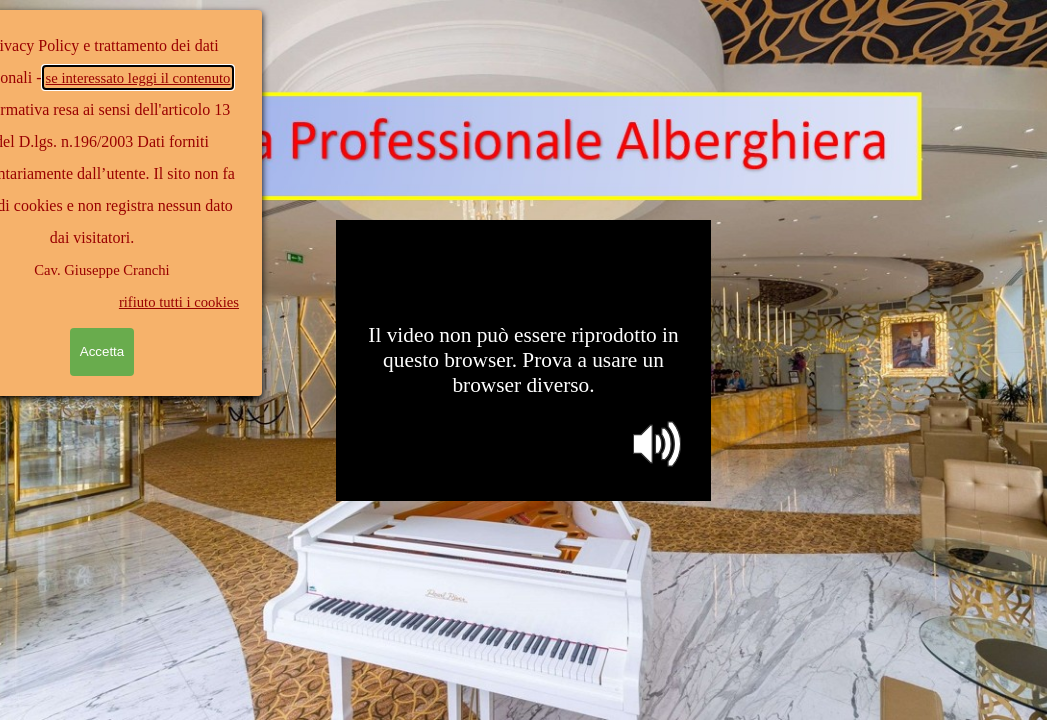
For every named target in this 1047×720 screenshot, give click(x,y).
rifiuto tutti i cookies (133, 302)
